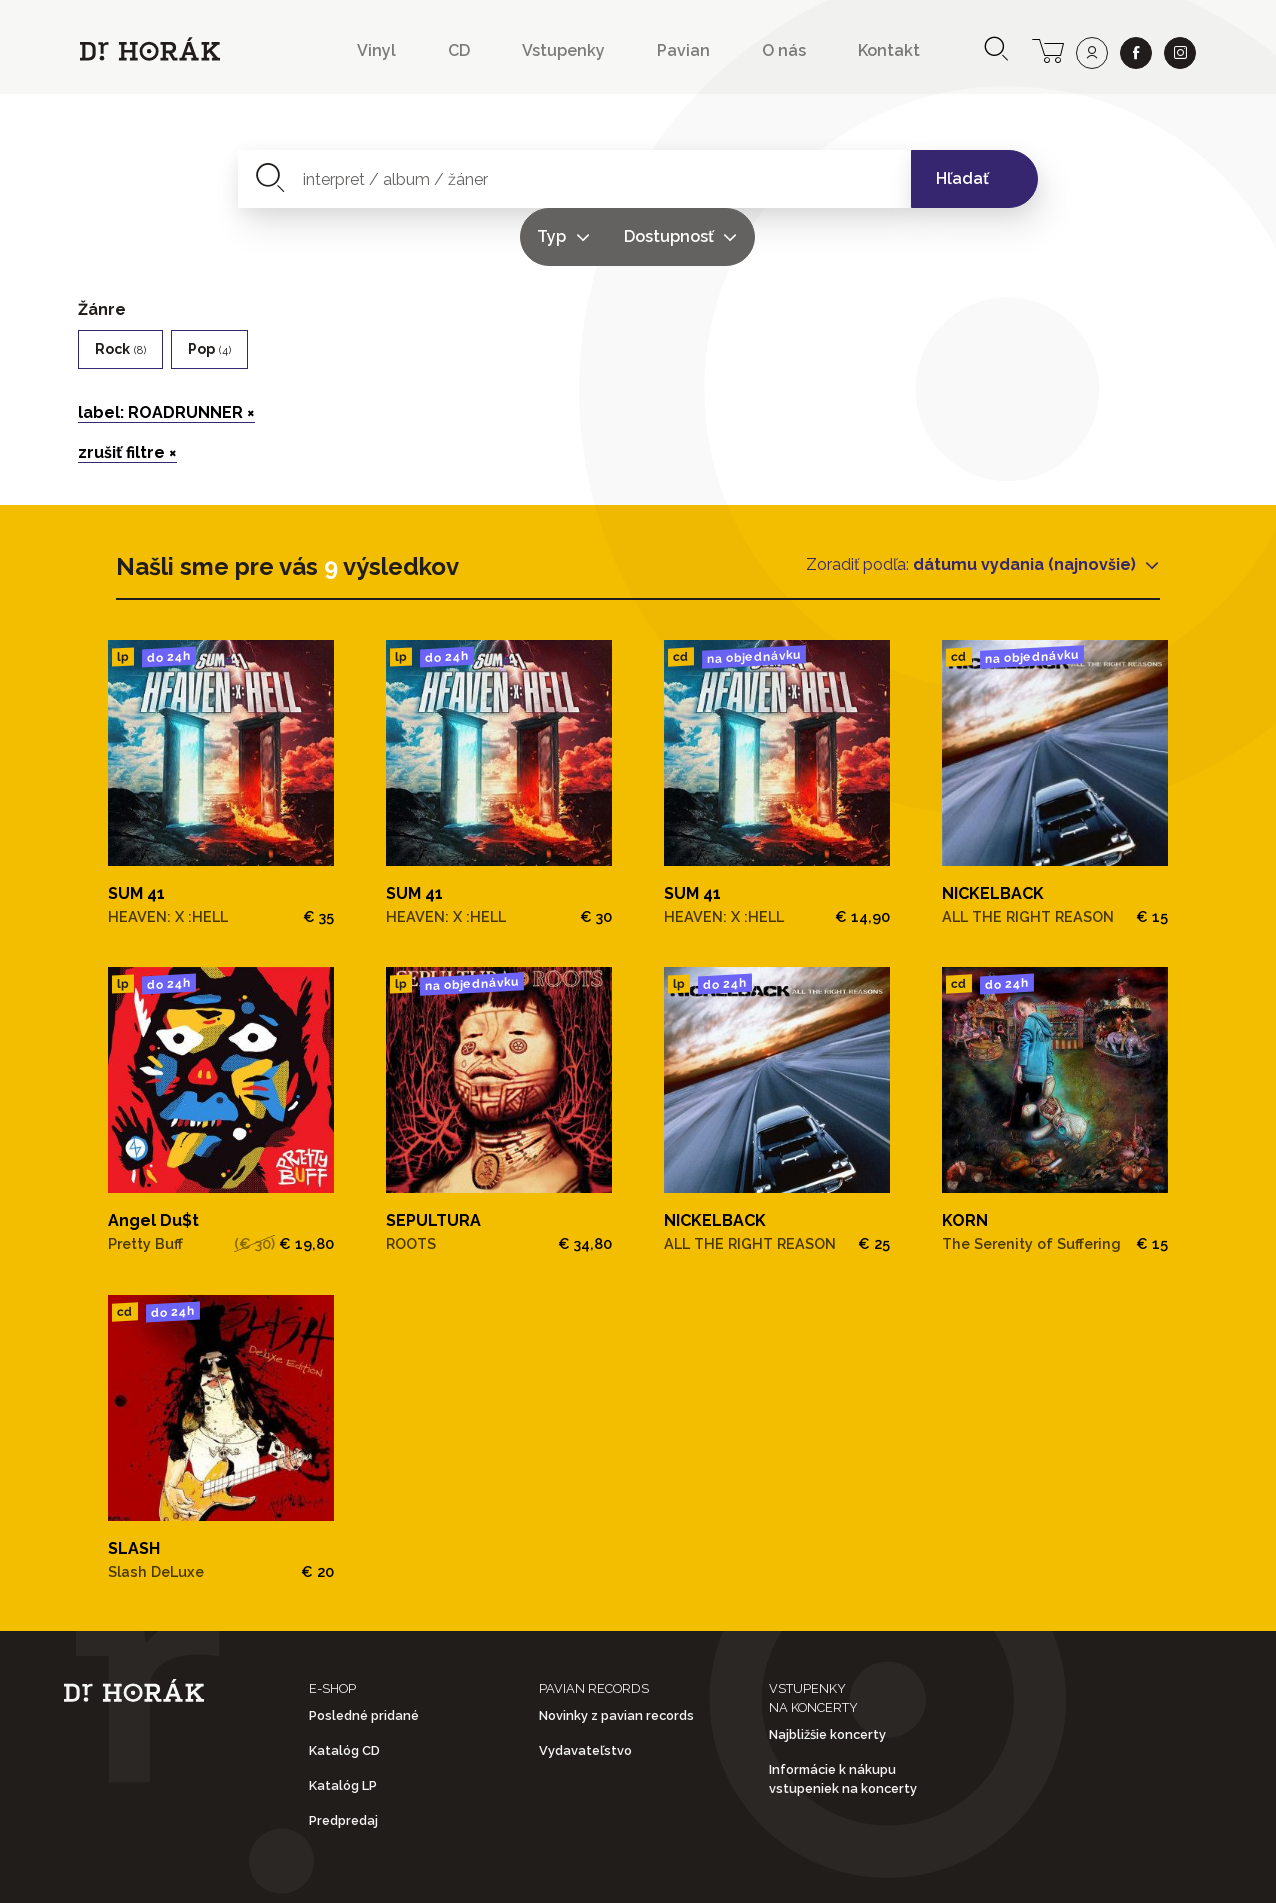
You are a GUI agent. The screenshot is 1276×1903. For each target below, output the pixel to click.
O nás (784, 50)
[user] (1092, 53)
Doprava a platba (903, 1871)
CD (459, 50)
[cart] (1048, 49)
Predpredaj (343, 1763)
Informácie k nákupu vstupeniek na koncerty (843, 1722)
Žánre (102, 251)
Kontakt (889, 50)
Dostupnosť (828, 178)
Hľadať (962, 178)
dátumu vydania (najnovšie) (1026, 506)
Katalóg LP (343, 1728)
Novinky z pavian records (616, 1657)
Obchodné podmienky (388, 1871)
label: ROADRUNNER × (166, 354)
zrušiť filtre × (127, 394)
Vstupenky (563, 50)
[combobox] (458, 179)
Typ (711, 178)
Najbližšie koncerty (827, 1676)
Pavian (683, 50)
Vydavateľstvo (585, 1692)
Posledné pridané (364, 1657)
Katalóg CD (344, 1692)
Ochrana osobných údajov (653, 1871)
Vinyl (376, 50)
